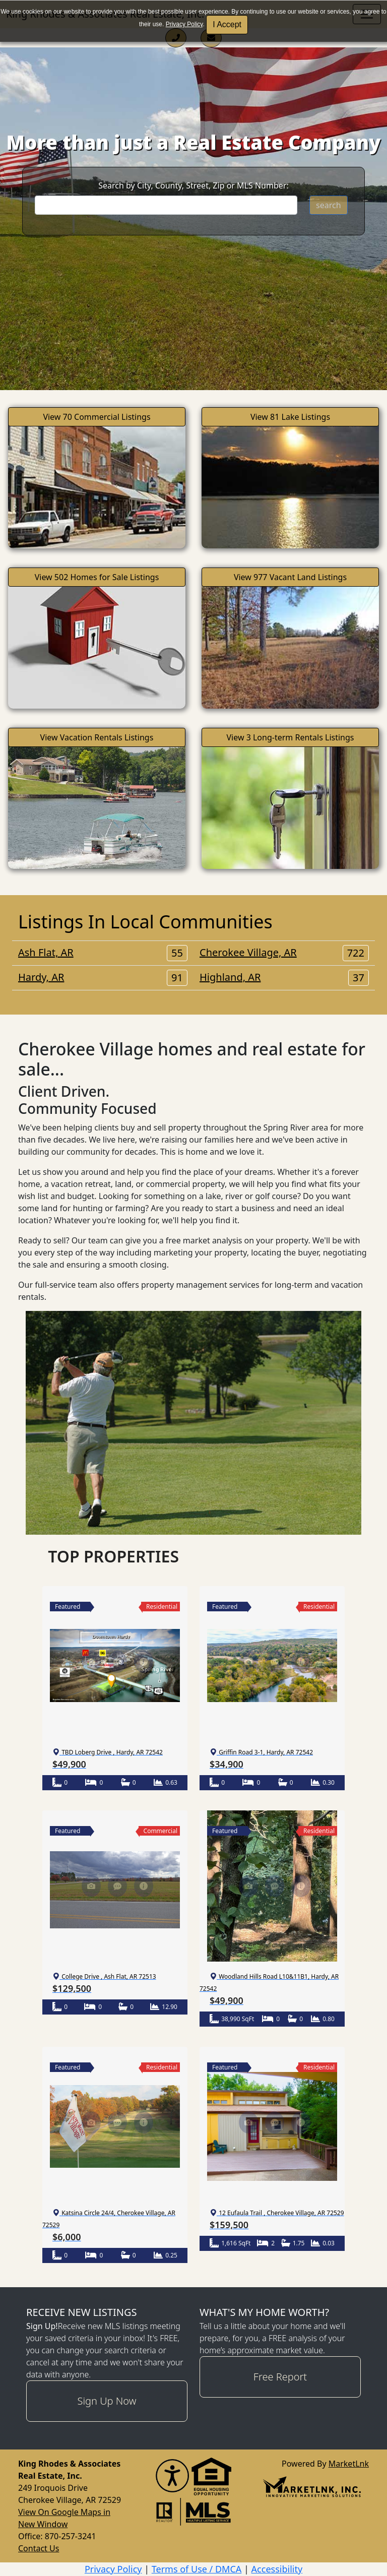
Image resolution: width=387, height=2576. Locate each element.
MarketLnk (349, 2463)
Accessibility (277, 2569)
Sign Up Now (107, 2401)
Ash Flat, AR (102, 952)
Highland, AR (284, 977)
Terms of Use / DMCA (197, 2569)
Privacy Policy (184, 24)
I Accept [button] (227, 24)
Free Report (280, 2376)
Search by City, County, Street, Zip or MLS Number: (193, 185)
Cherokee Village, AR (284, 952)
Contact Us (38, 2548)
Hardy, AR (102, 977)
